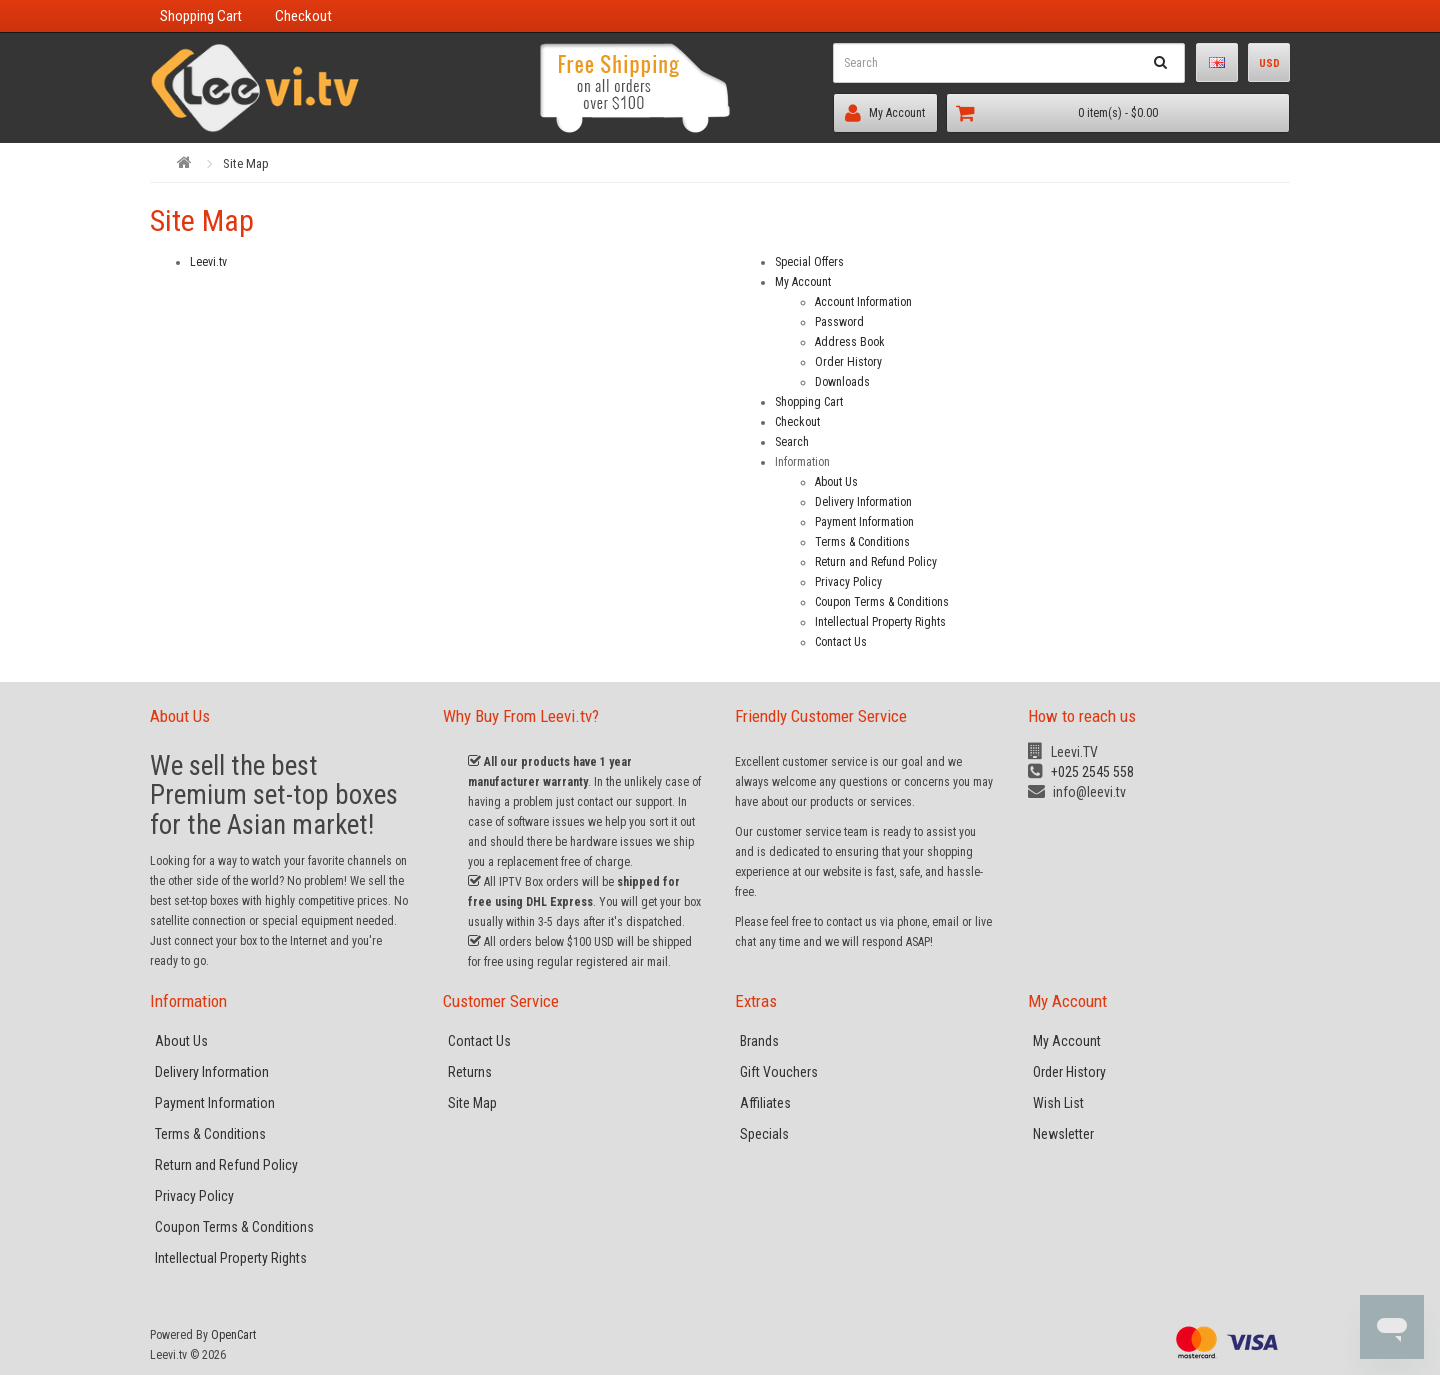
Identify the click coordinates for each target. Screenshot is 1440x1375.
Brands (759, 1041)
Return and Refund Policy (876, 562)
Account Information (863, 302)
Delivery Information (863, 502)
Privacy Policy (848, 582)
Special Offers (809, 262)
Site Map (246, 163)
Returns (470, 1072)
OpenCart (233, 1335)
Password (839, 322)
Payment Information (864, 522)
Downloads (842, 382)
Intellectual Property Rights (880, 622)
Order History (848, 362)
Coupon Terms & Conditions (882, 602)
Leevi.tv (208, 262)
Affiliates (765, 1103)
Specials (764, 1134)
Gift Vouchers (779, 1072)
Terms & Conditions (862, 542)
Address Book (850, 342)
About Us (836, 482)
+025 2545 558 (1081, 772)
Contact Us (841, 642)
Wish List (1058, 1103)
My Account (879, 113)
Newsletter (1063, 1134)
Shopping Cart (809, 402)
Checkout (797, 422)
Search (792, 442)
